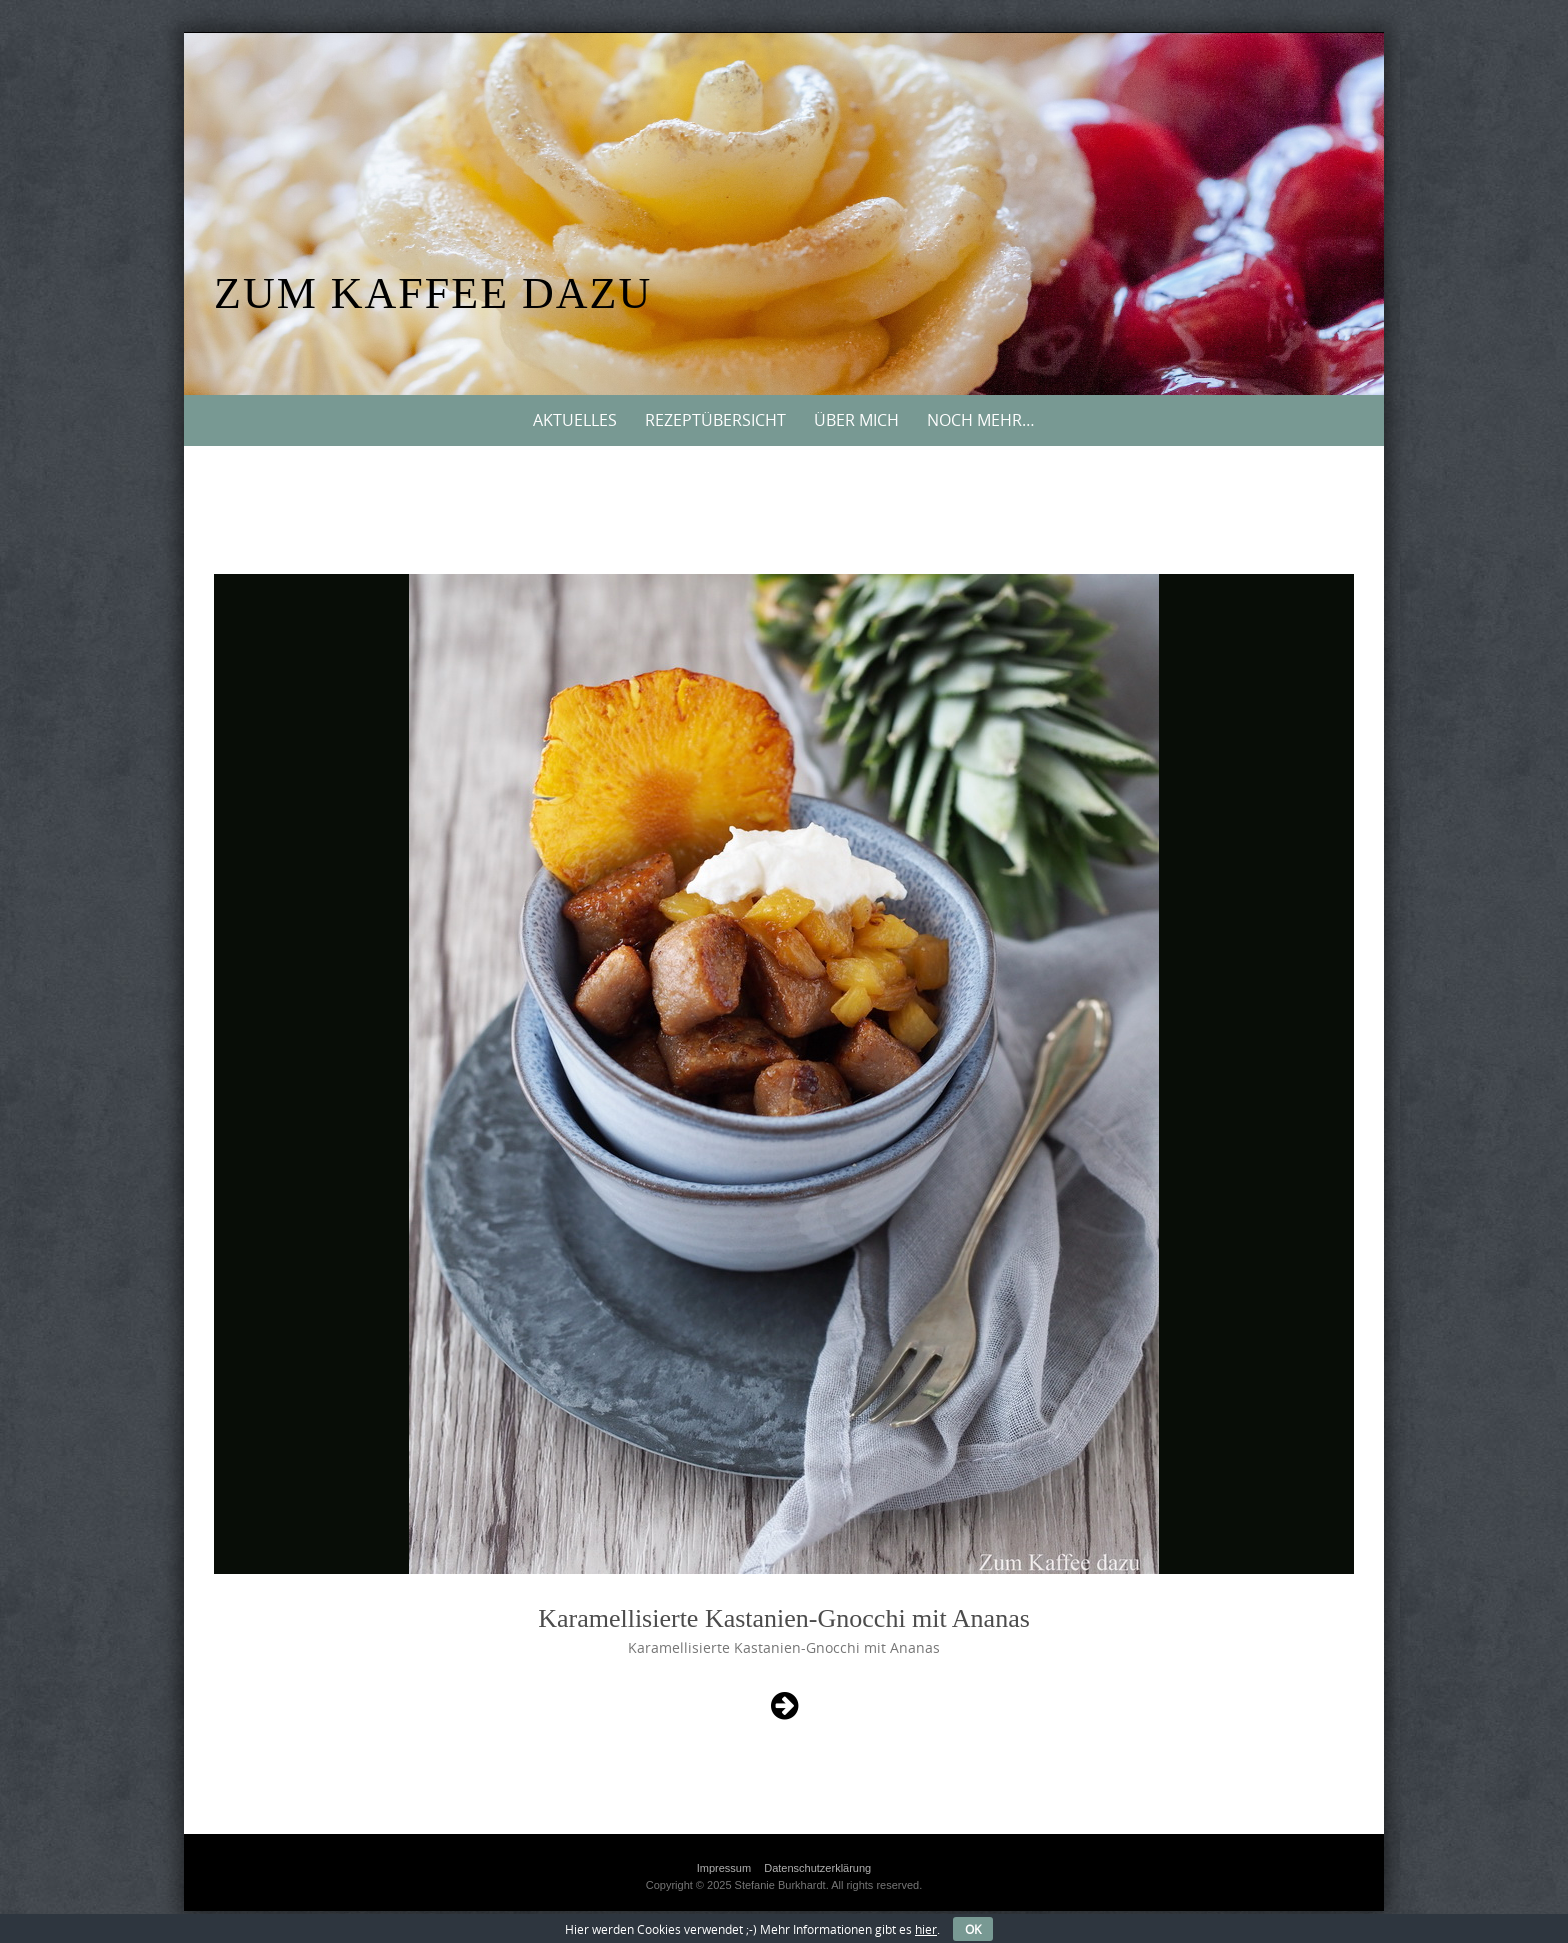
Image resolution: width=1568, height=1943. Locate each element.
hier (926, 1929)
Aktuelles (575, 420)
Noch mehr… (981, 420)
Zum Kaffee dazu (433, 293)
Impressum (724, 1868)
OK (973, 1929)
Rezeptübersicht (715, 420)
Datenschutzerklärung (817, 1868)
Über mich (856, 420)
